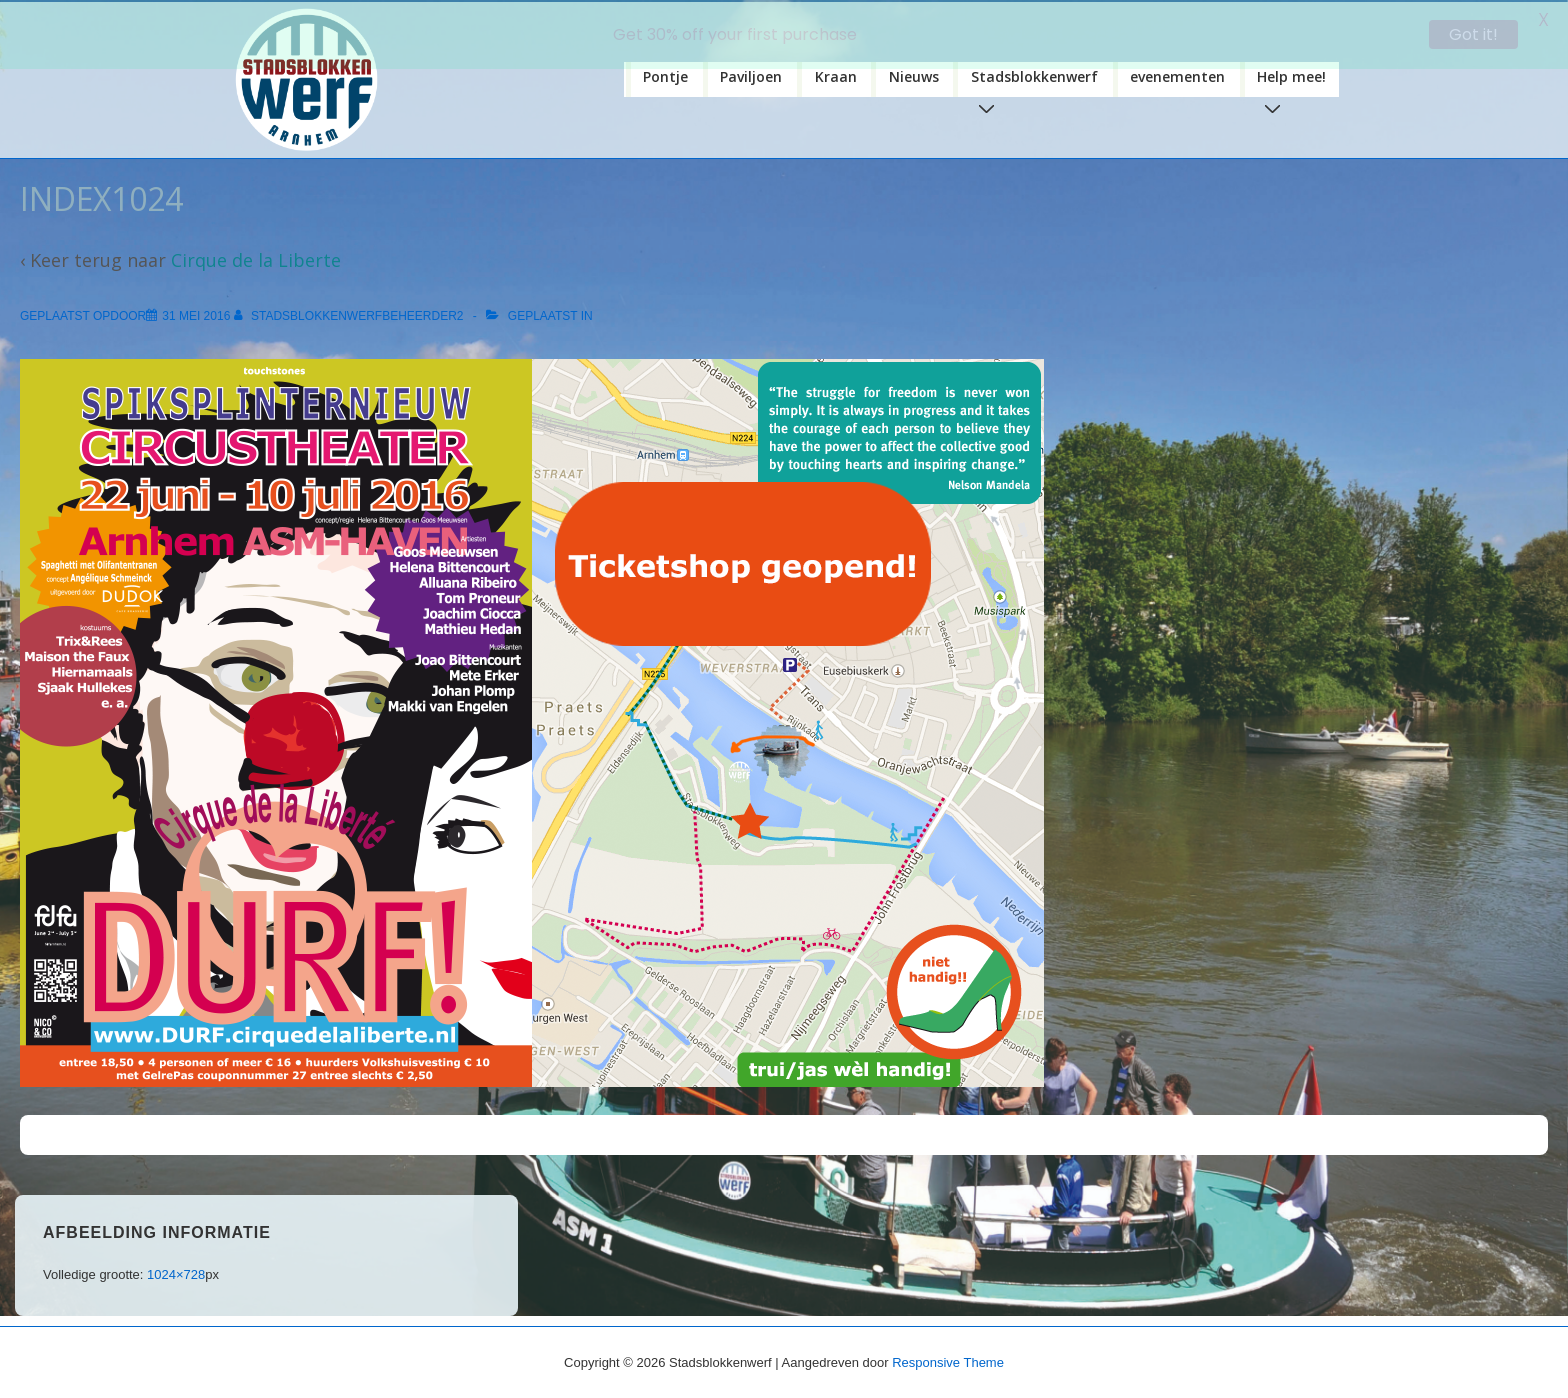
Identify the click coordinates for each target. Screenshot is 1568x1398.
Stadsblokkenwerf (1038, 80)
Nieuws (914, 74)
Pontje (665, 74)
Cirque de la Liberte (256, 258)
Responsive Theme (948, 1360)
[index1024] (196, 314)
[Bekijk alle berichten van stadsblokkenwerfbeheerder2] (350, 314)
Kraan (836, 74)
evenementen (1177, 74)
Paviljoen (751, 74)
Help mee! (1295, 80)
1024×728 (176, 1272)
